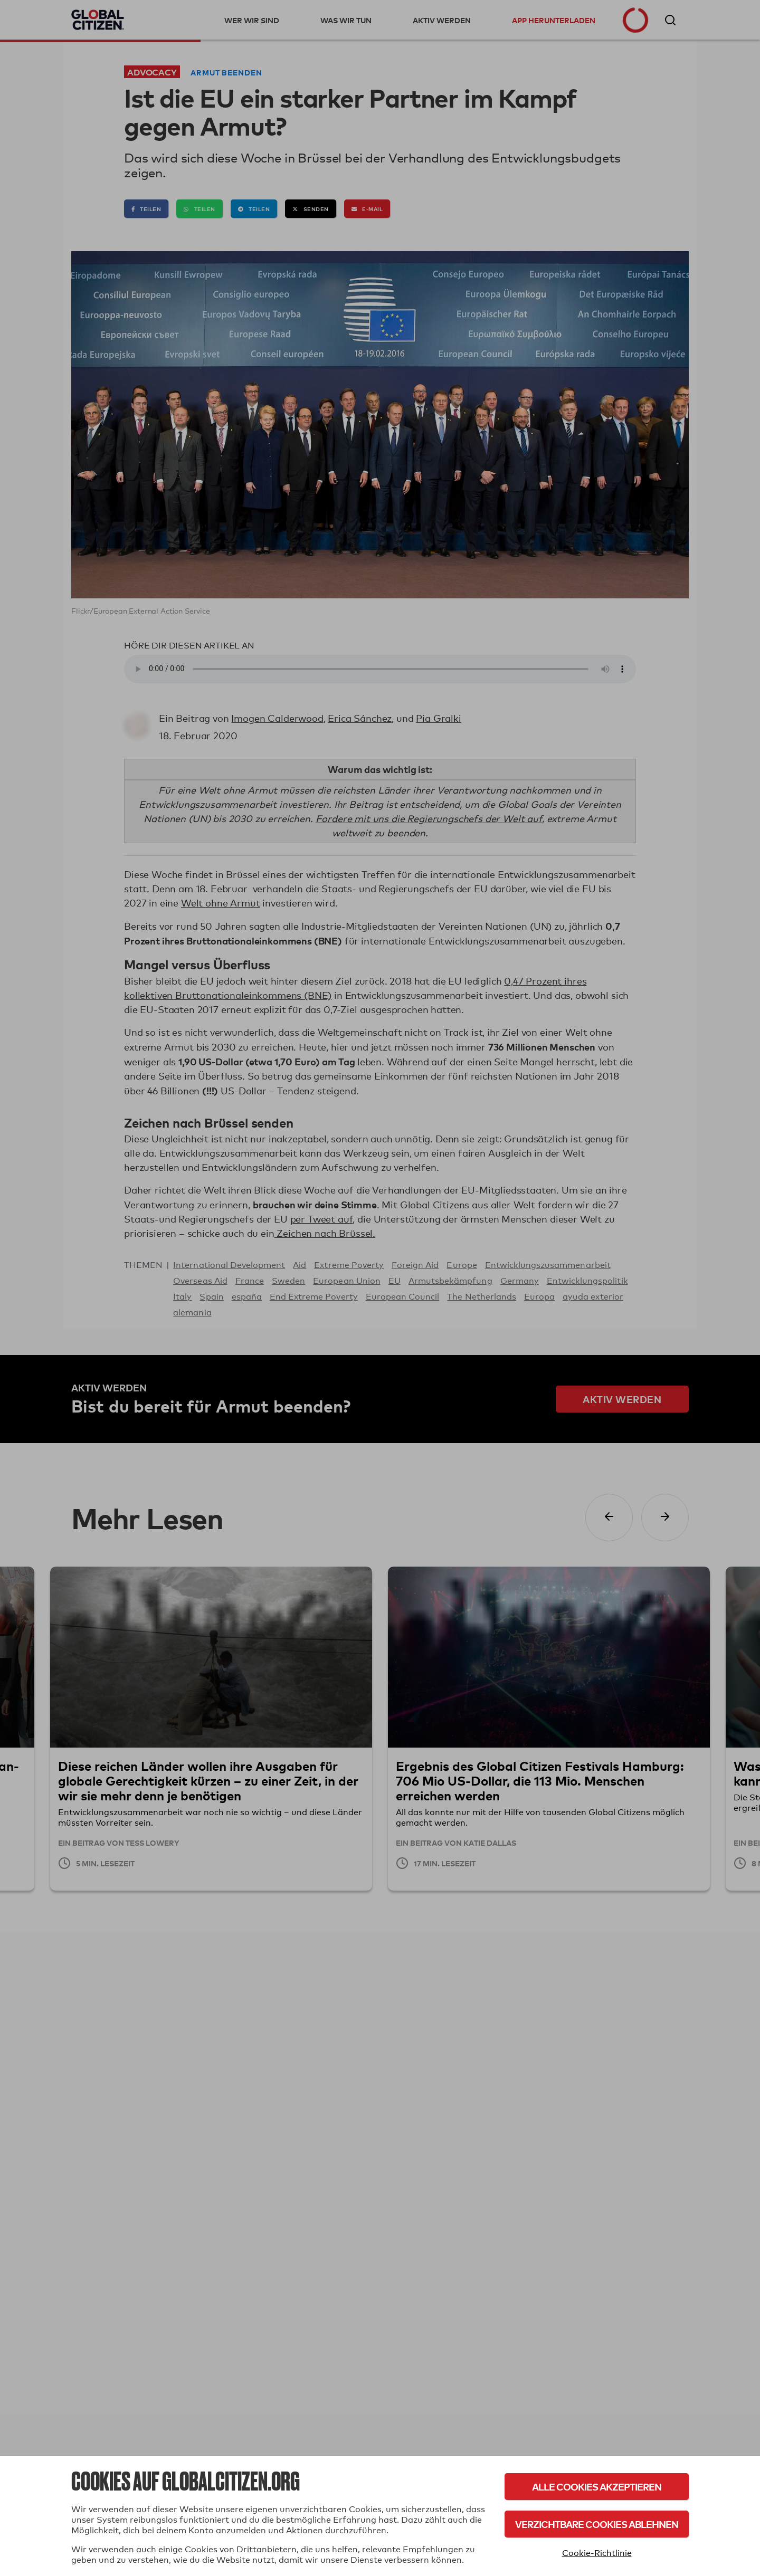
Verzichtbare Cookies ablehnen (596, 2524)
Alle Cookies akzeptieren (596, 2486)
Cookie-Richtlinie (597, 2553)
